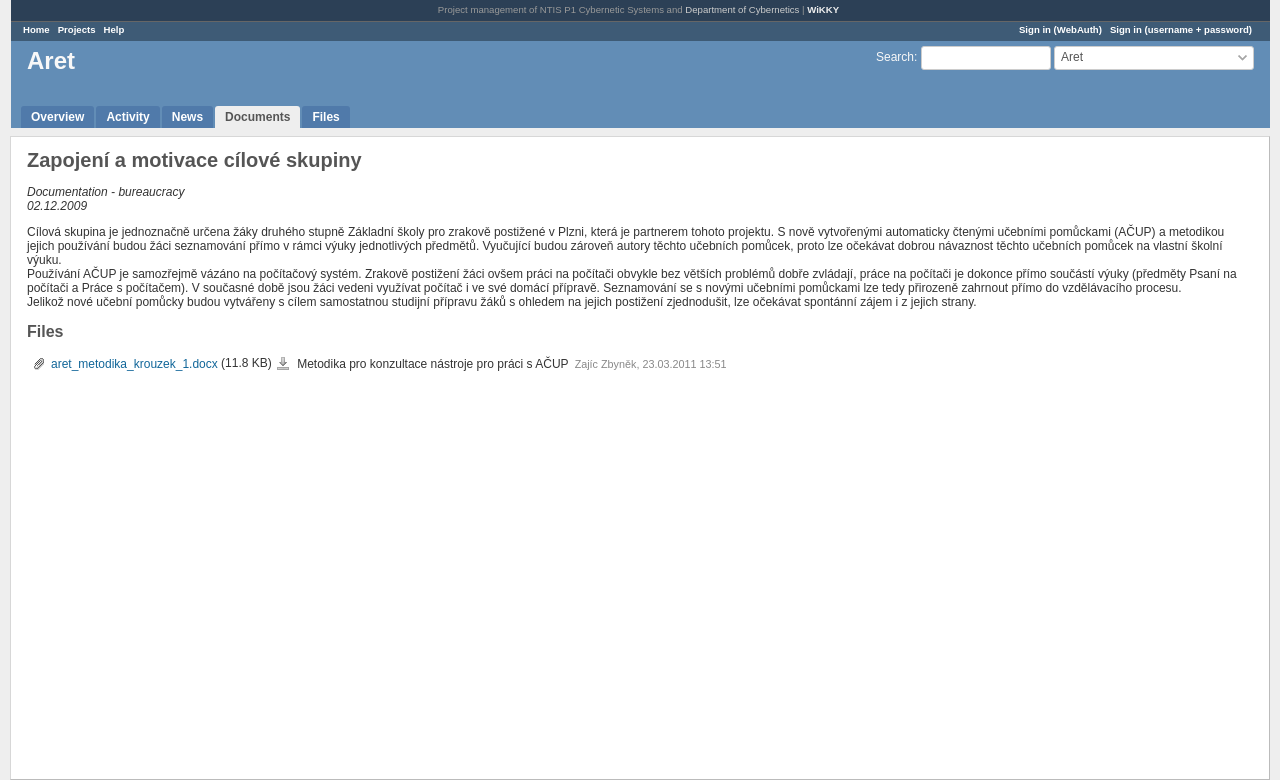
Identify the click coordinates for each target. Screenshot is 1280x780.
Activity (127, 117)
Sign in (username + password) (1181, 29)
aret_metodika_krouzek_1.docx (134, 364)
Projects (77, 29)
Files (325, 117)
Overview (57, 117)
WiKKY (823, 9)
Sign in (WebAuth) (1060, 29)
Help (114, 29)
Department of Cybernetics (742, 9)
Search (895, 57)
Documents (257, 117)
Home (36, 29)
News (187, 117)
